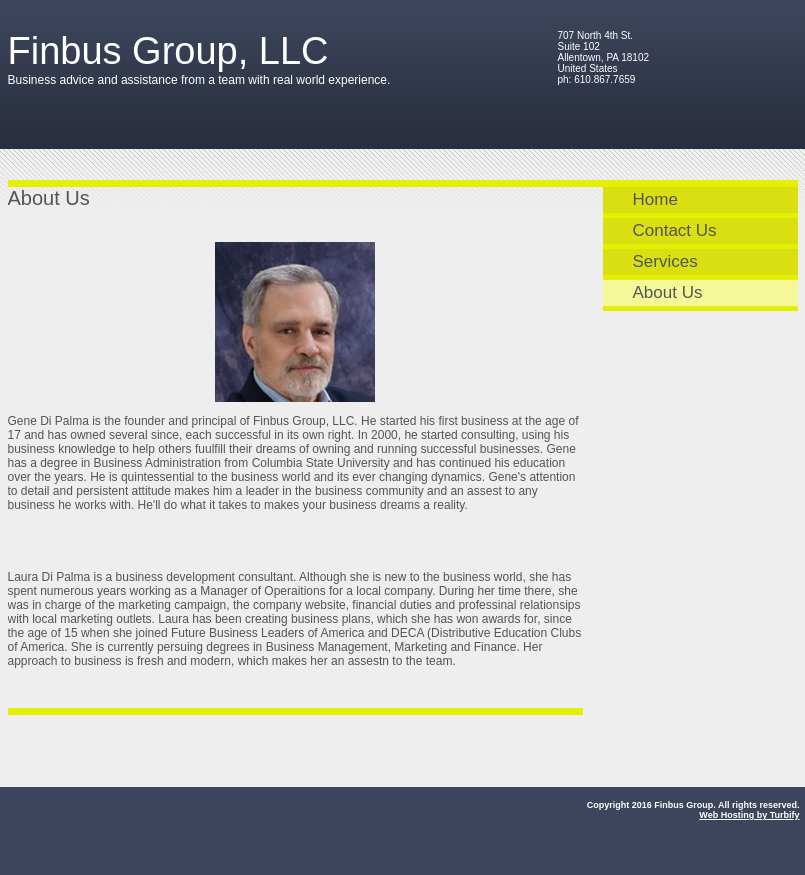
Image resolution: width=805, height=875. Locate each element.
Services (665, 261)
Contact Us (675, 230)
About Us (668, 292)
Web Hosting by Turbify (749, 815)
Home (655, 199)
